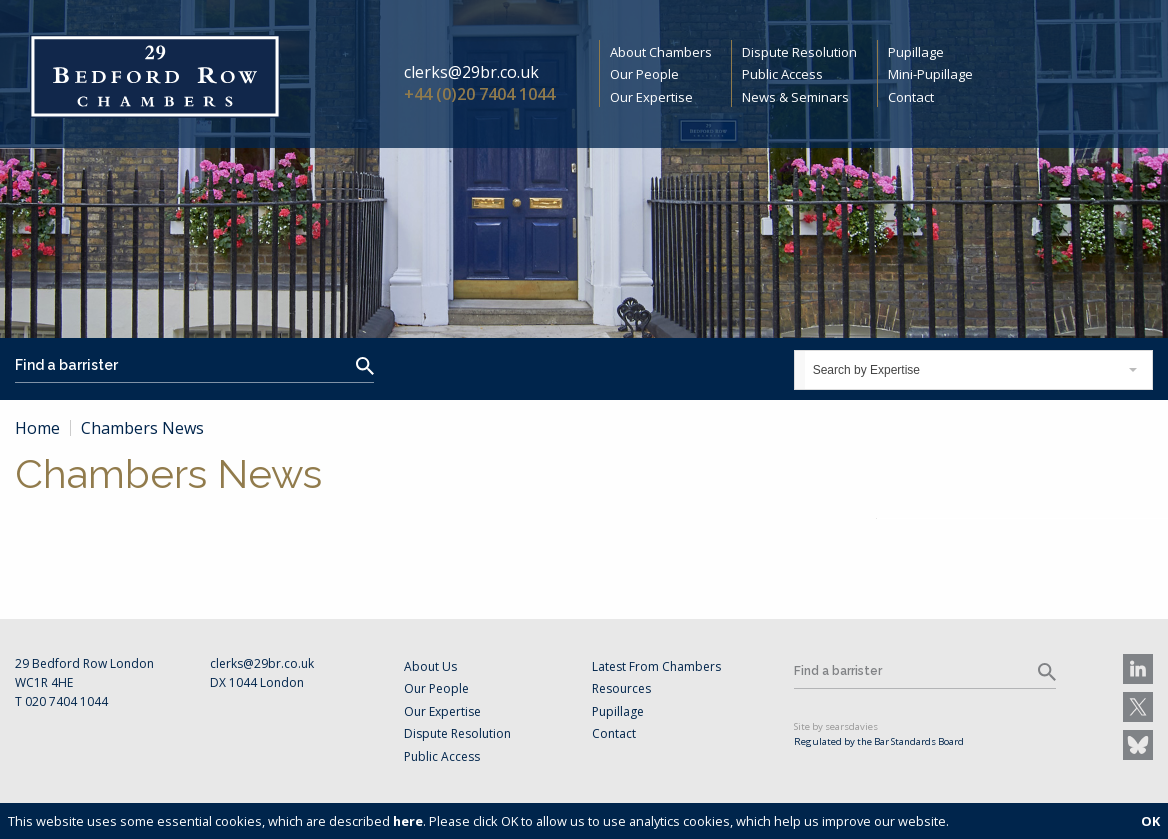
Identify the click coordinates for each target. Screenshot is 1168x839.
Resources (621, 688)
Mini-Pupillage (930, 74)
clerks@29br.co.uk (471, 72)
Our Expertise (651, 97)
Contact (911, 97)
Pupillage (916, 52)
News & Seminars (795, 97)
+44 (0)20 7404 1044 (479, 94)
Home (37, 428)
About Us (430, 666)
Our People (644, 74)
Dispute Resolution (799, 52)
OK (1150, 821)
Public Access (782, 74)
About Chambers (661, 52)
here (408, 821)
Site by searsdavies (836, 726)
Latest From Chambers (656, 666)
